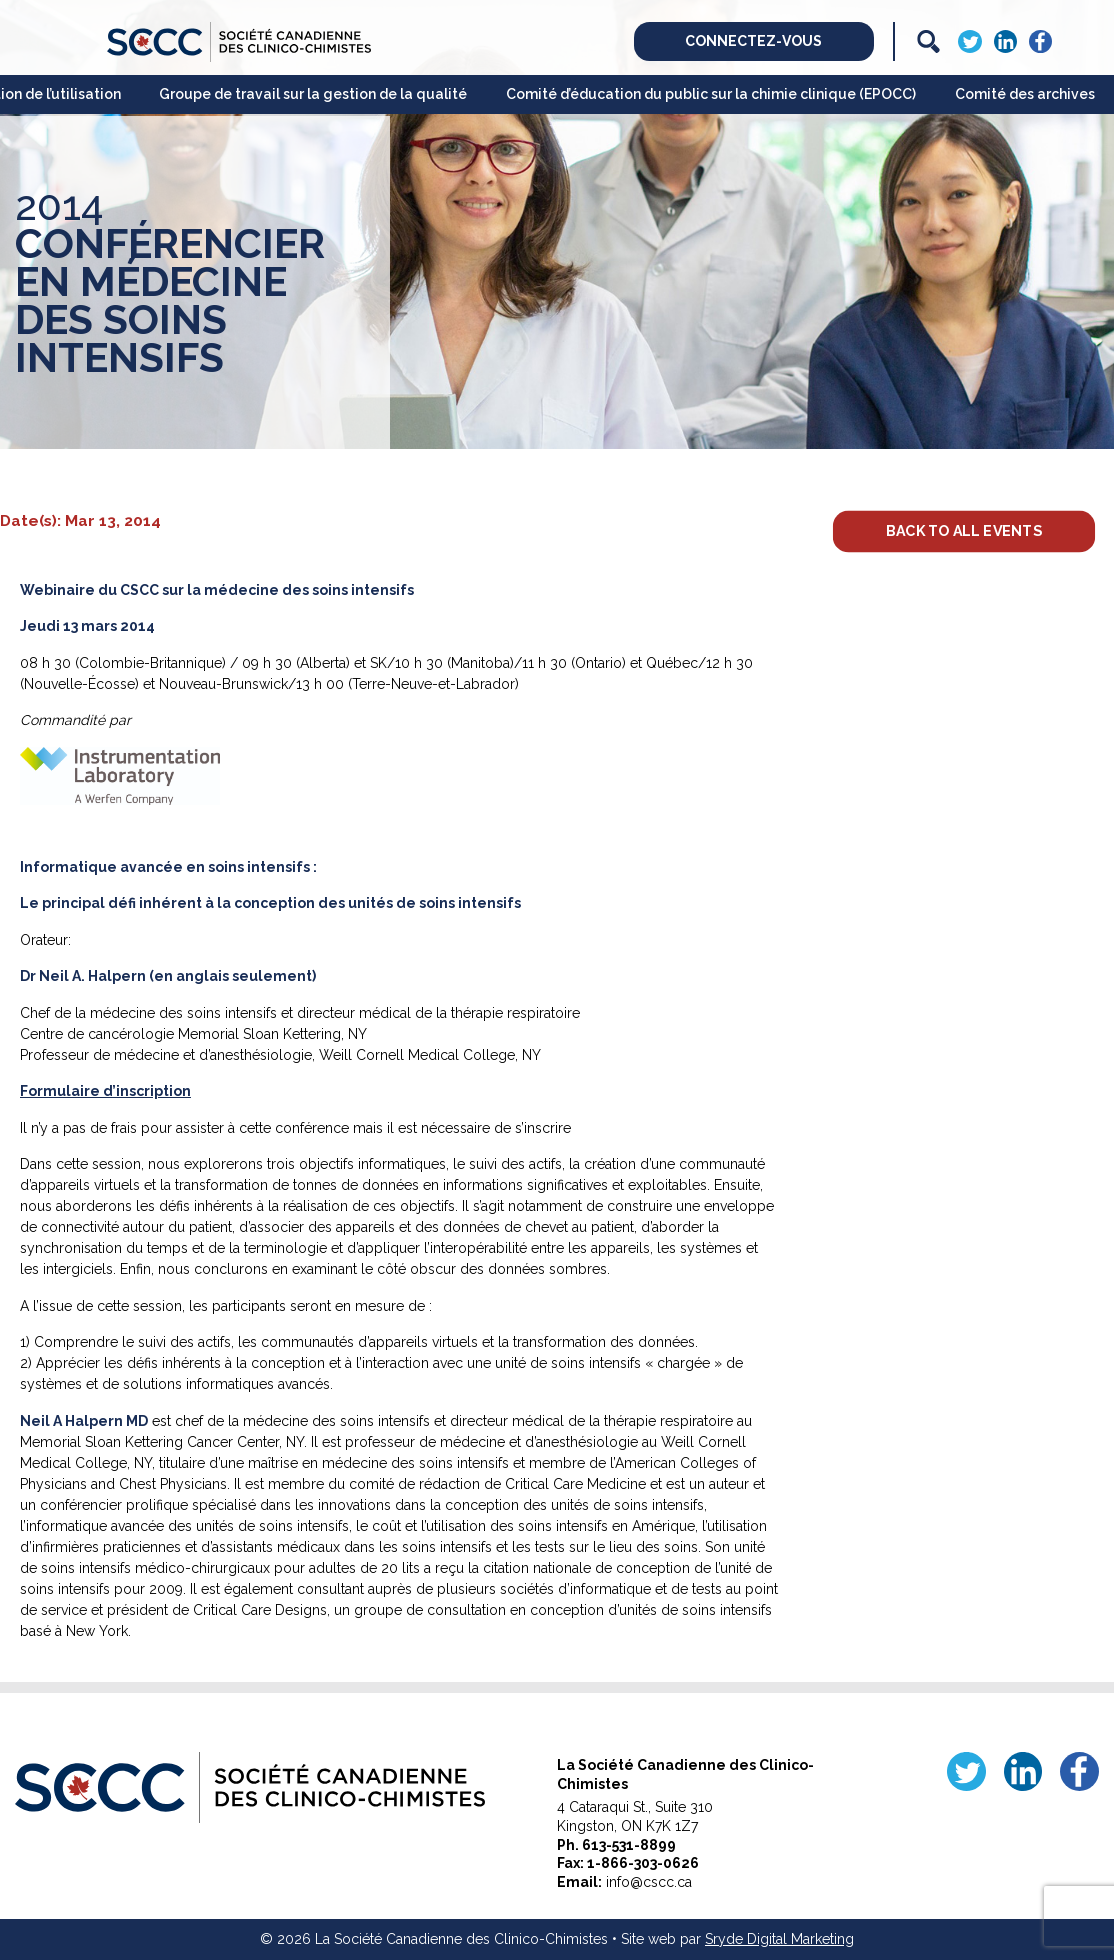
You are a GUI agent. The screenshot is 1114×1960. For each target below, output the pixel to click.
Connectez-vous (753, 41)
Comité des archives (1025, 94)
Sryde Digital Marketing (779, 1939)
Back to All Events (963, 530)
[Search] (928, 41)
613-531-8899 (629, 1845)
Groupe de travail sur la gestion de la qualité (313, 94)
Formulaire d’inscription (105, 1091)
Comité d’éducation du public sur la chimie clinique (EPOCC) (711, 94)
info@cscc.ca (649, 1882)
